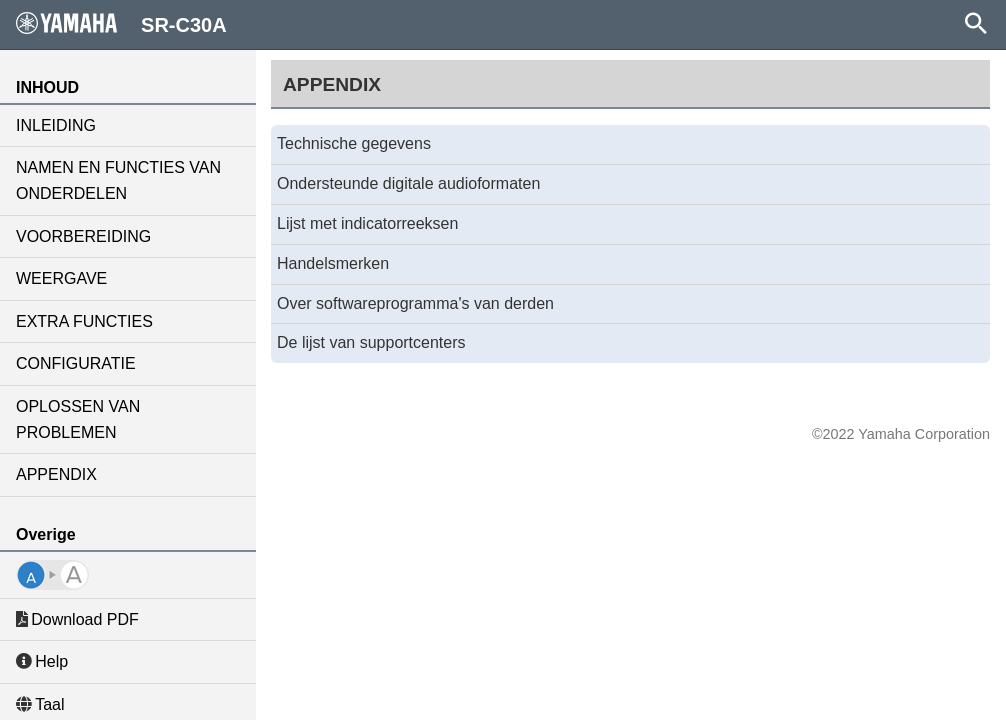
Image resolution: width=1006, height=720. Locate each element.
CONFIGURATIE (76, 363)
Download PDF (77, 619)
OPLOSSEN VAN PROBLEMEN (78, 419)
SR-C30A (121, 24)
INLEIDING (56, 125)
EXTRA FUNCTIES (84, 321)
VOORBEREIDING (83, 236)
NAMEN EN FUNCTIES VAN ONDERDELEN (118, 180)
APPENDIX (56, 474)
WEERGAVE (61, 278)
